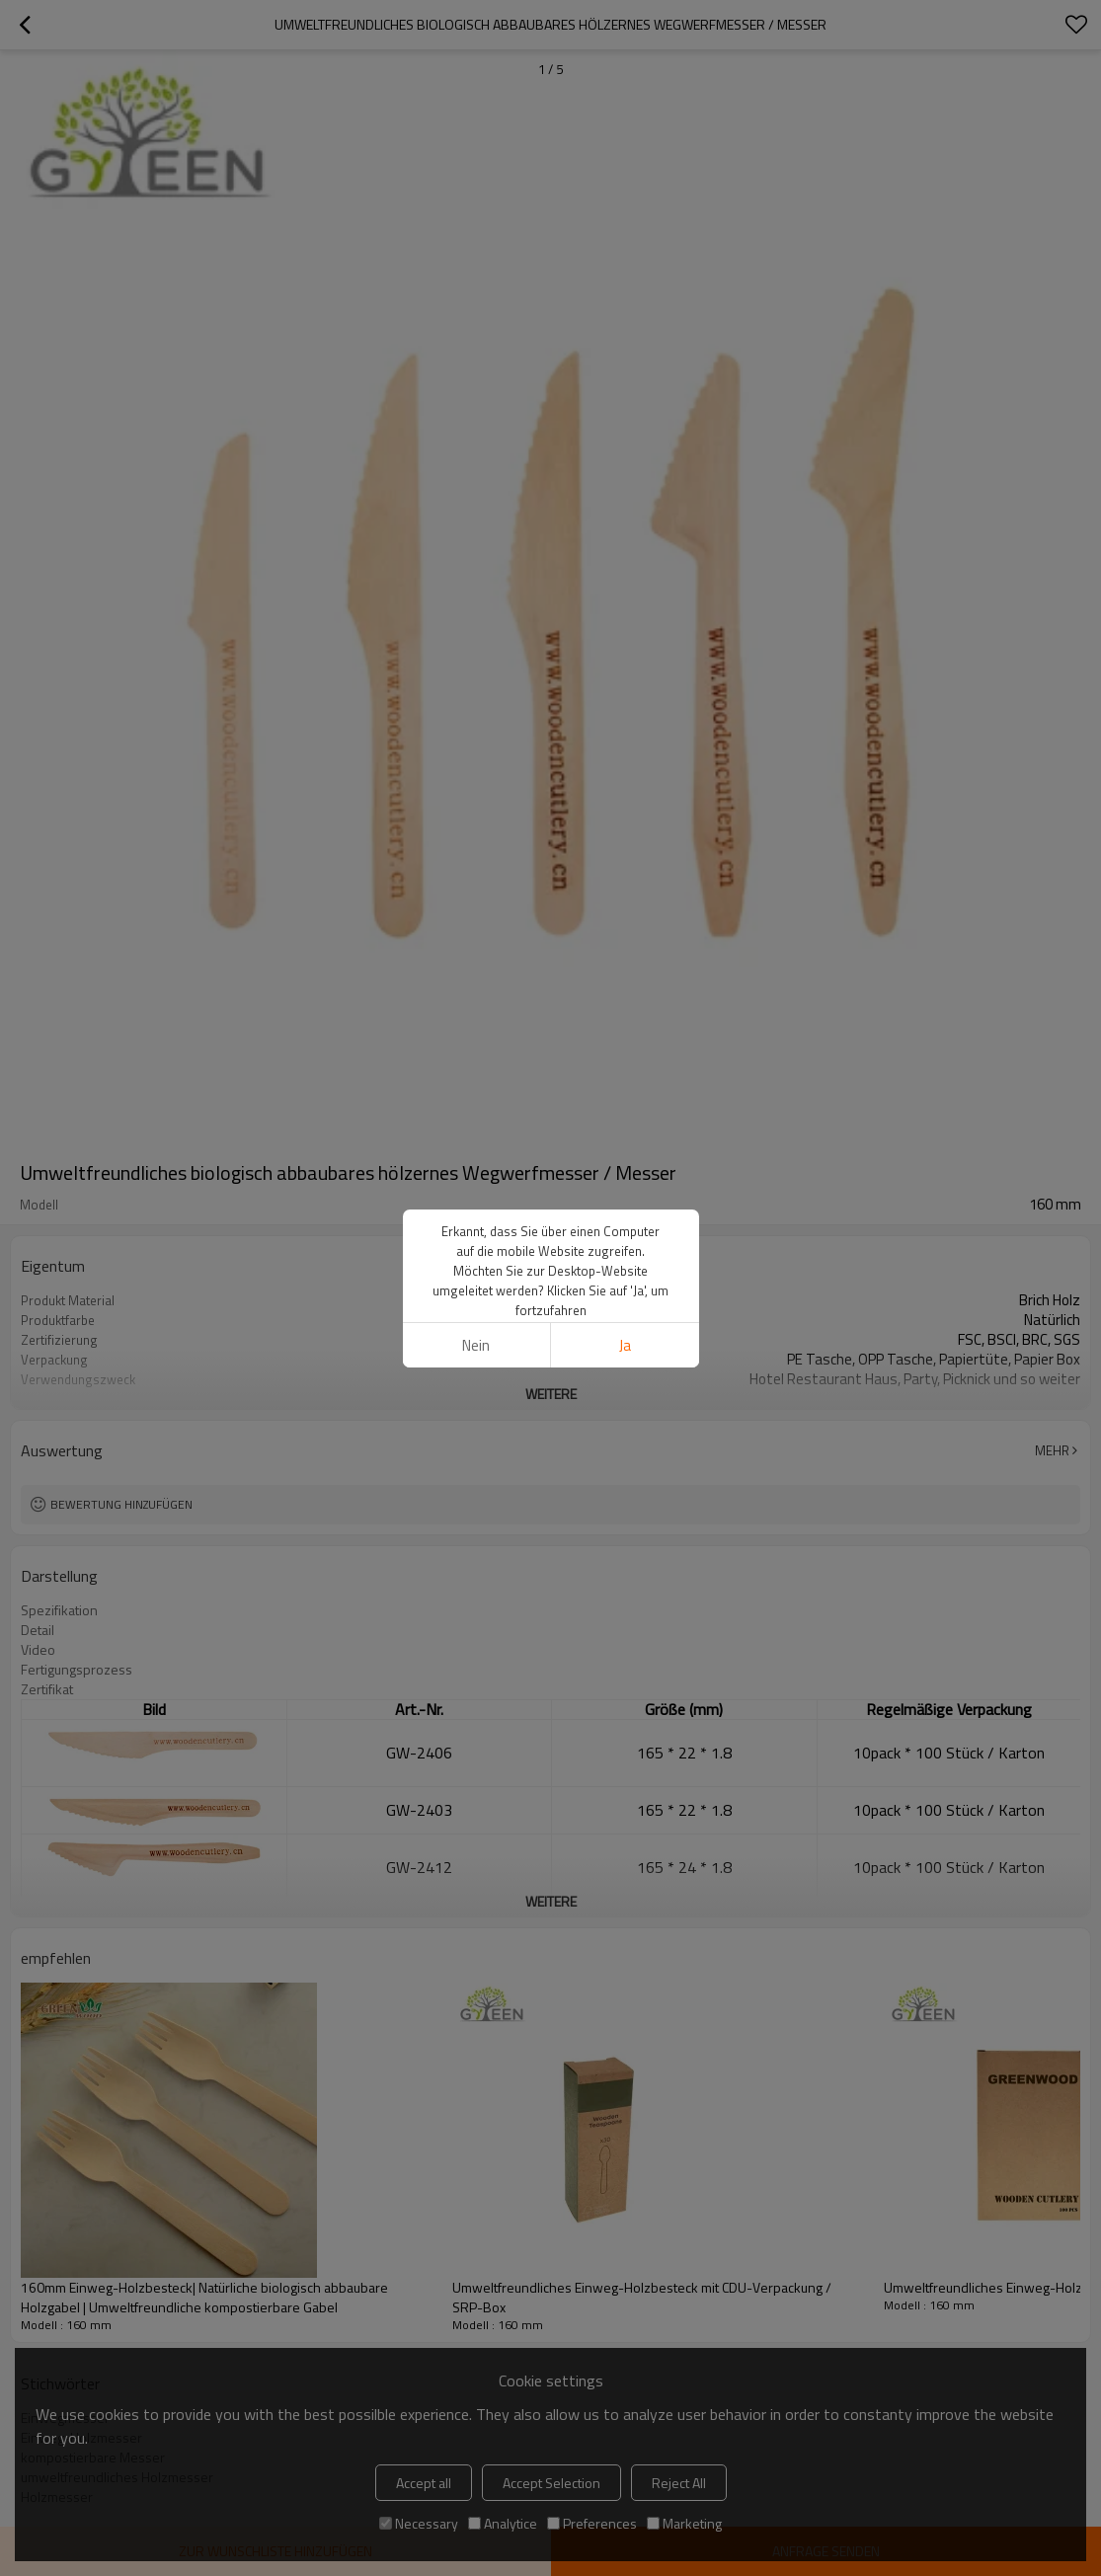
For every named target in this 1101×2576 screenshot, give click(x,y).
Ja (625, 1345)
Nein (476, 1345)
